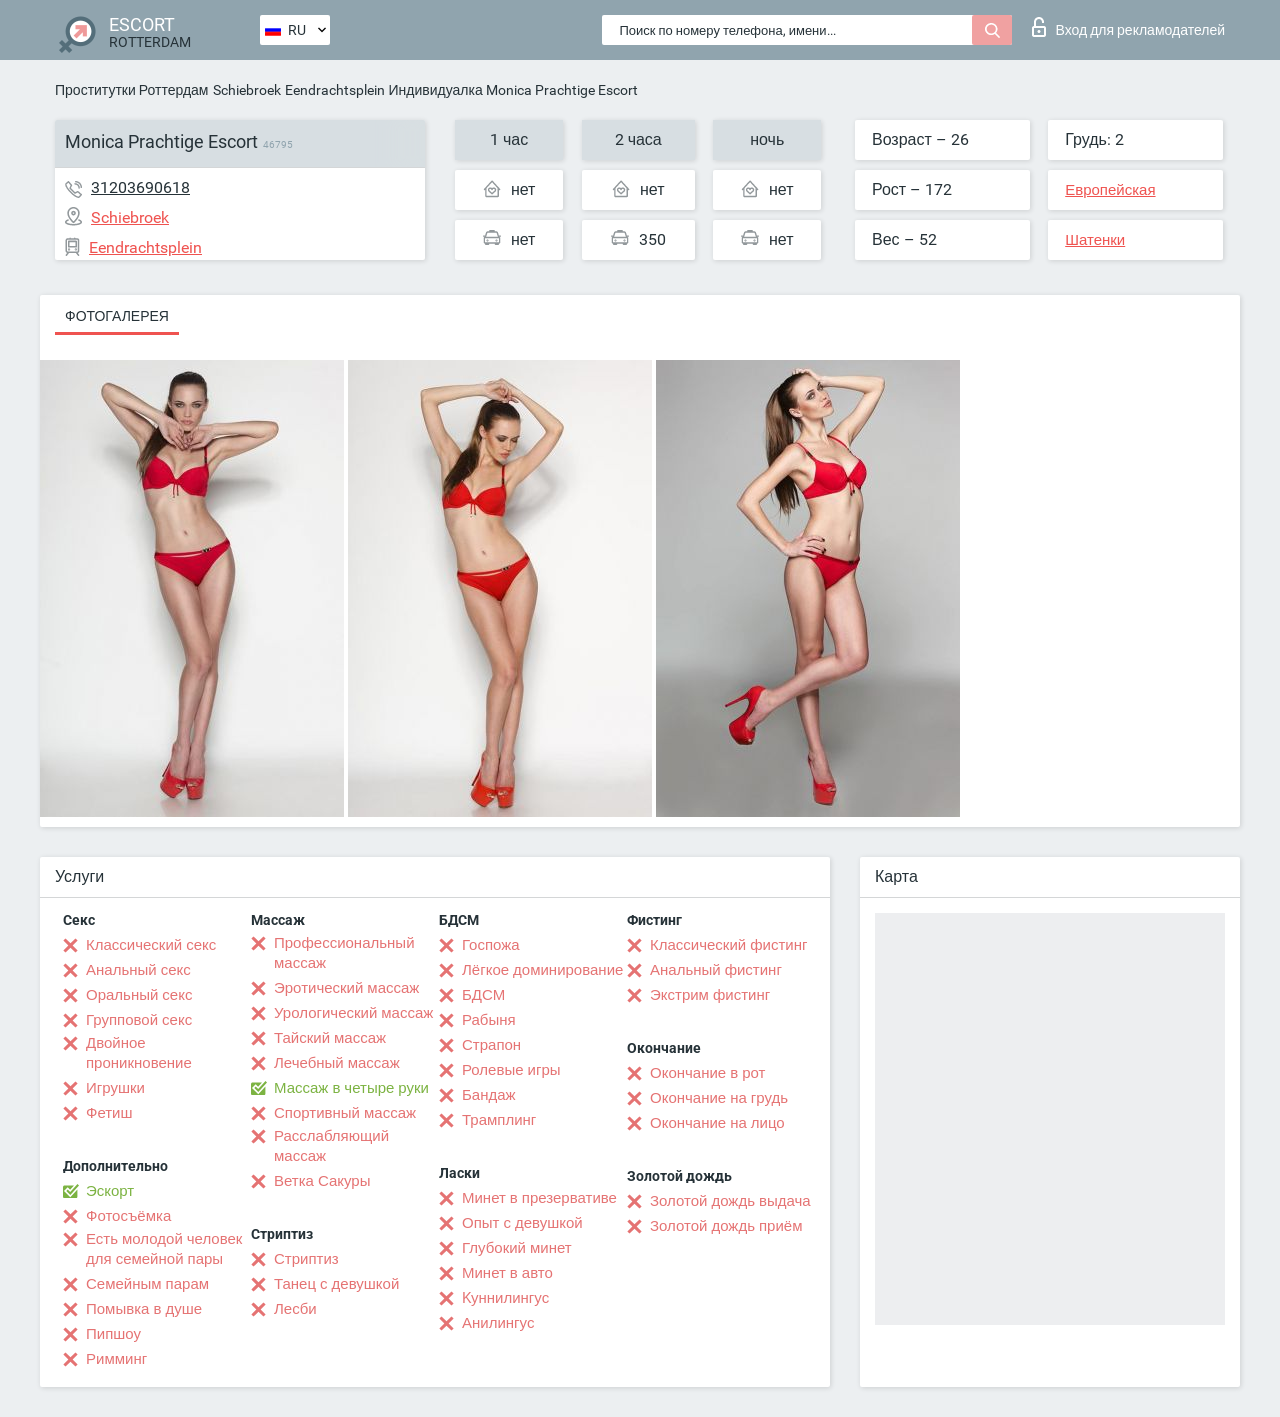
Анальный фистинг (716, 970)
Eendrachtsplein (335, 90)
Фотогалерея (117, 316)
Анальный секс (138, 970)
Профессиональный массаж (344, 953)
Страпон (491, 1045)
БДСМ (483, 995)
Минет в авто (507, 1273)
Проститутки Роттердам (132, 90)
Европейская (1110, 190)
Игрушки (115, 1088)
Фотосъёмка (128, 1216)
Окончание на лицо (717, 1123)
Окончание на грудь (719, 1098)
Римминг (116, 1359)
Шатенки (1095, 240)
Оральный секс (139, 995)
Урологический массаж (353, 1013)
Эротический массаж (346, 988)
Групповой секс (139, 1020)
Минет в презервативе (539, 1198)
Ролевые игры (511, 1070)
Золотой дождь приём (726, 1226)
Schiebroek (247, 90)
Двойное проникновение (139, 1053)
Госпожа (491, 945)
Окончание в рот (707, 1073)
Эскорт (110, 1191)
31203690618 (140, 187)
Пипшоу (113, 1334)
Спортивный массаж (345, 1113)
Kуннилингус (505, 1298)
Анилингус (498, 1323)
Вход (1128, 27)
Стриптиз (306, 1259)
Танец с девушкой (336, 1284)
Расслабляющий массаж (331, 1146)
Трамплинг (499, 1120)
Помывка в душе (144, 1309)
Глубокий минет (517, 1248)
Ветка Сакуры (322, 1181)
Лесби (295, 1309)
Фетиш (109, 1113)
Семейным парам (147, 1284)
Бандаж (489, 1095)
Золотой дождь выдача (730, 1201)
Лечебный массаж (337, 1063)
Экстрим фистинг (710, 995)
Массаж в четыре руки (351, 1088)
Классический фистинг (728, 945)
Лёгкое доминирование (542, 970)
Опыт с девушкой (522, 1223)
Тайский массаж (330, 1038)
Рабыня (489, 1020)
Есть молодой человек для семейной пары (164, 1249)
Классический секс (151, 945)
